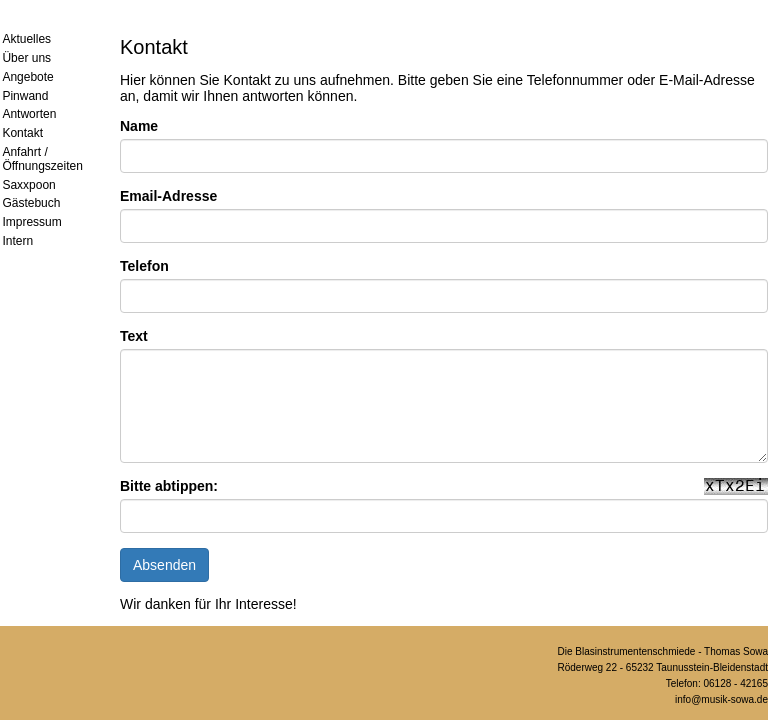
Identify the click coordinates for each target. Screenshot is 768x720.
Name (139, 126)
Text (134, 336)
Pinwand (25, 96)
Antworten (29, 114)
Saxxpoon (28, 185)
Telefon (144, 266)
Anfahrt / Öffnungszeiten (42, 159)
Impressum (31, 222)
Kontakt (22, 133)
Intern (17, 241)
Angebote (27, 77)
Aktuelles (26, 39)
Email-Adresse (168, 196)
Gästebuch (31, 203)
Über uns (26, 58)
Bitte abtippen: (169, 486)
